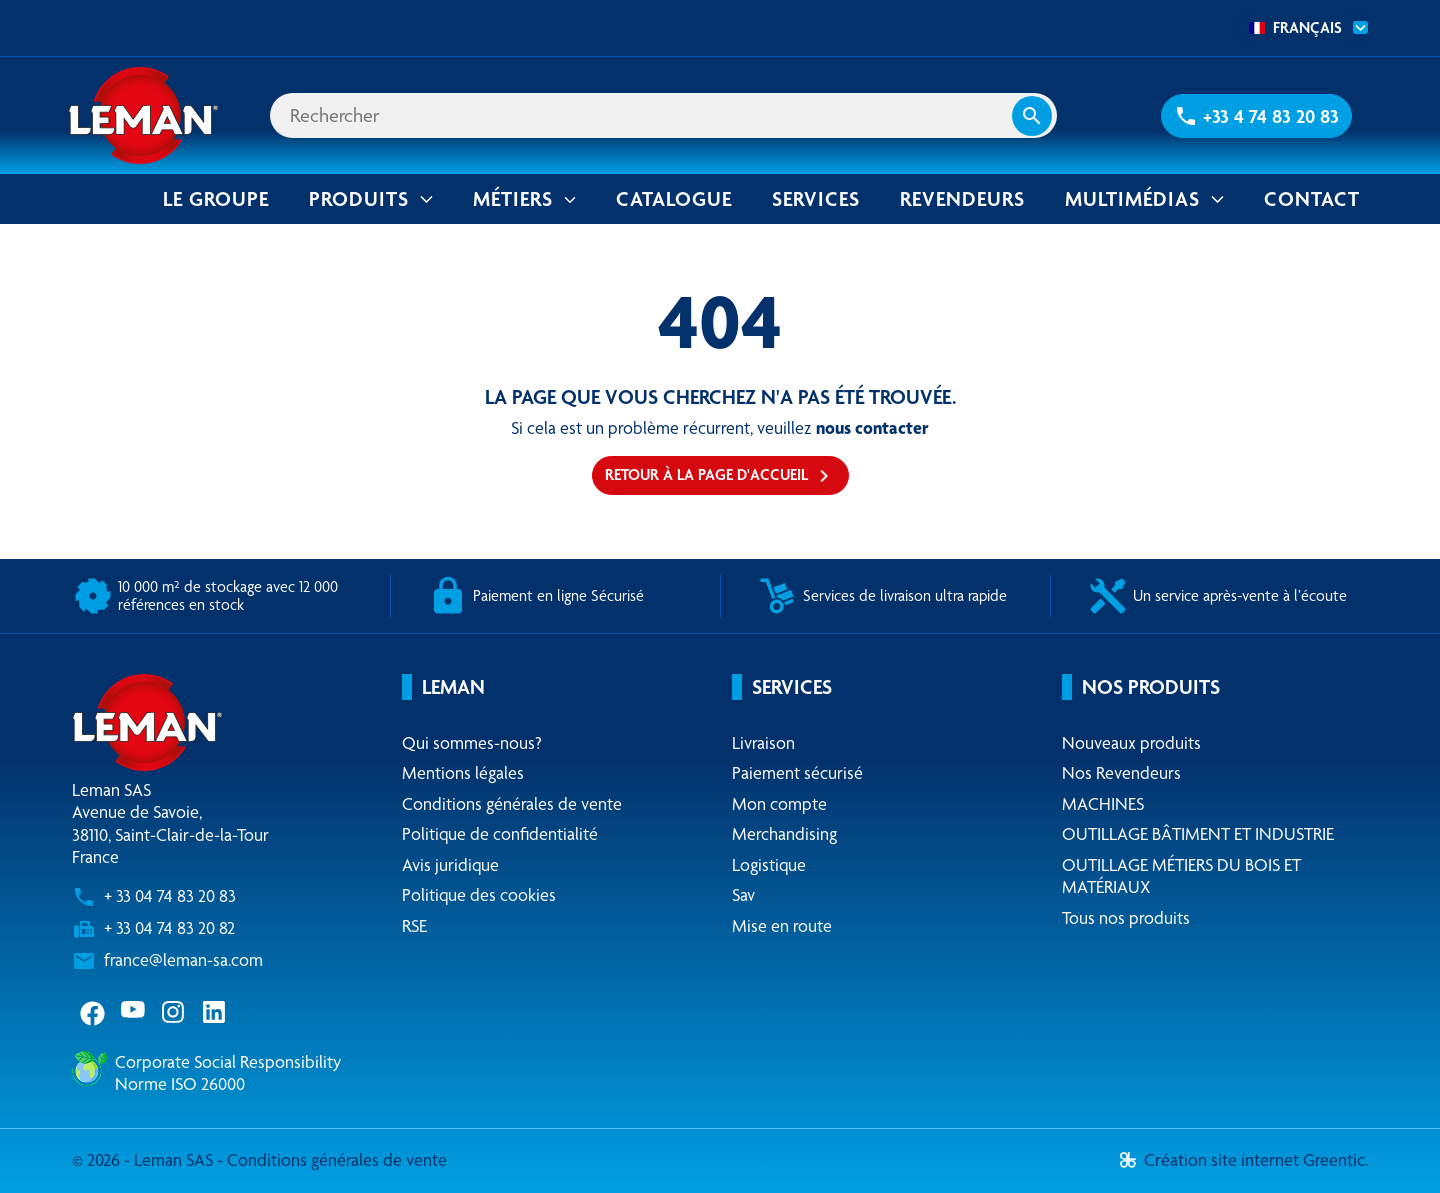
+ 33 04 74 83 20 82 (169, 927)
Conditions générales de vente (512, 803)
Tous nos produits (1126, 917)
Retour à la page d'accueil (720, 476)
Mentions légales (463, 772)
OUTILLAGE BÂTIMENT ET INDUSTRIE (1198, 833)
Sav (743, 894)
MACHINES (1103, 803)
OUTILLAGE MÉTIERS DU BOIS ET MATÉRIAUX (1181, 876)
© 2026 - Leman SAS (144, 1159)
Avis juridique (450, 864)
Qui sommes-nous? (472, 742)
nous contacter (872, 427)
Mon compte (779, 803)
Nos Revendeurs (1121, 772)
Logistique (769, 864)
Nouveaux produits (1131, 742)
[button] (1256, 116)
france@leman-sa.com (183, 959)
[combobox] (1302, 28)
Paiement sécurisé (797, 772)
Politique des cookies (479, 894)
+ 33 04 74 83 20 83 (170, 895)
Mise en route (782, 925)
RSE (414, 925)
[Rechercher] (663, 115)
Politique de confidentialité (500, 833)
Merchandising (784, 833)
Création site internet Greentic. (1244, 1159)
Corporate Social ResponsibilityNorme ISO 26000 (228, 1073)
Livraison (763, 742)
